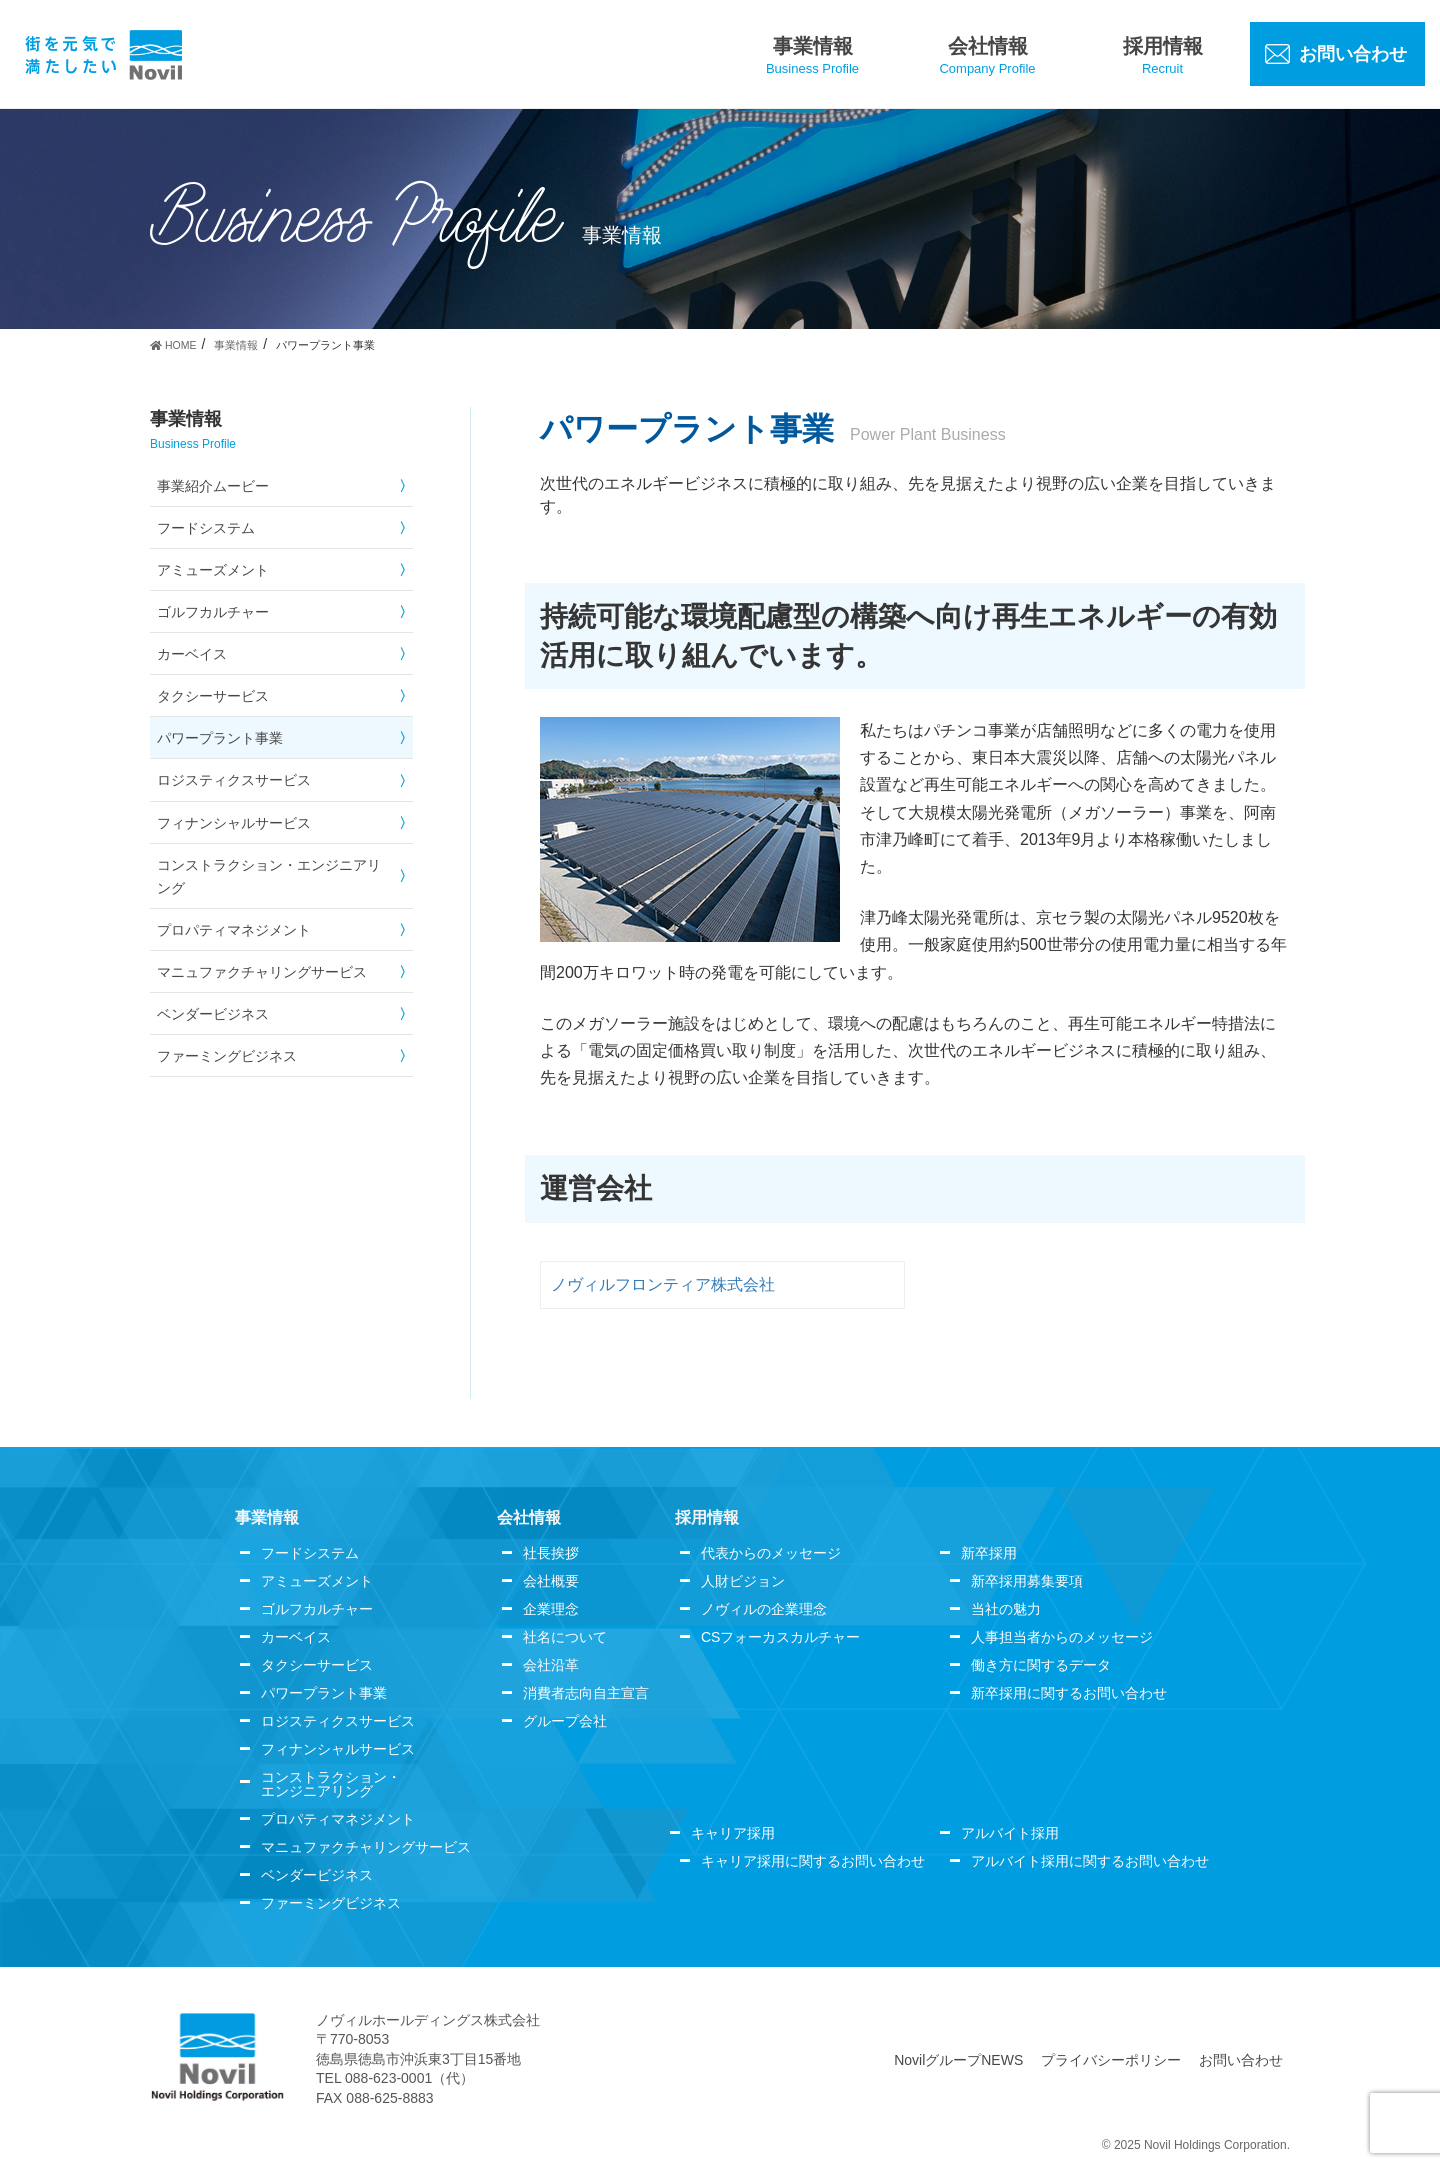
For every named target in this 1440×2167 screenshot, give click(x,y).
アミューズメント (213, 570)
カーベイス (192, 654)
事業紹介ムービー (213, 486)
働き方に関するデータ (1041, 1665)
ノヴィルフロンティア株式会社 (663, 1284)
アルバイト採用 (1010, 1833)
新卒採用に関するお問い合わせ (1069, 1693)
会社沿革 (551, 1665)
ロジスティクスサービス (234, 780)
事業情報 (267, 1517)
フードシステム (206, 528)
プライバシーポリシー (1111, 2060)
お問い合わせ (1241, 2060)
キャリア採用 (733, 1833)
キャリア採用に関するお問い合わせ (813, 1861)
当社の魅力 (1006, 1609)
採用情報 (707, 1517)
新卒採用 (989, 1553)
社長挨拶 (551, 1553)
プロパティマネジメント (234, 930)
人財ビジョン (743, 1581)
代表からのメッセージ (771, 1553)
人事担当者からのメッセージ (1062, 1637)
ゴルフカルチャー (213, 612)
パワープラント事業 (220, 738)
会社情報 (529, 1517)
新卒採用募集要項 (1027, 1581)
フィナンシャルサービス (234, 823)
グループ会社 (565, 1721)
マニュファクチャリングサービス (262, 972)
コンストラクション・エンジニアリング (269, 876)
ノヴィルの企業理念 (764, 1609)
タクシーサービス (213, 696)
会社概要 (551, 1581)
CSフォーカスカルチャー (780, 1637)
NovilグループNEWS (958, 2060)
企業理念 (551, 1609)
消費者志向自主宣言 (586, 1693)
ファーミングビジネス (227, 1056)
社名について (565, 1637)
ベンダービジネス (213, 1014)
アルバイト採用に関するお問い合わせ (1090, 1861)
